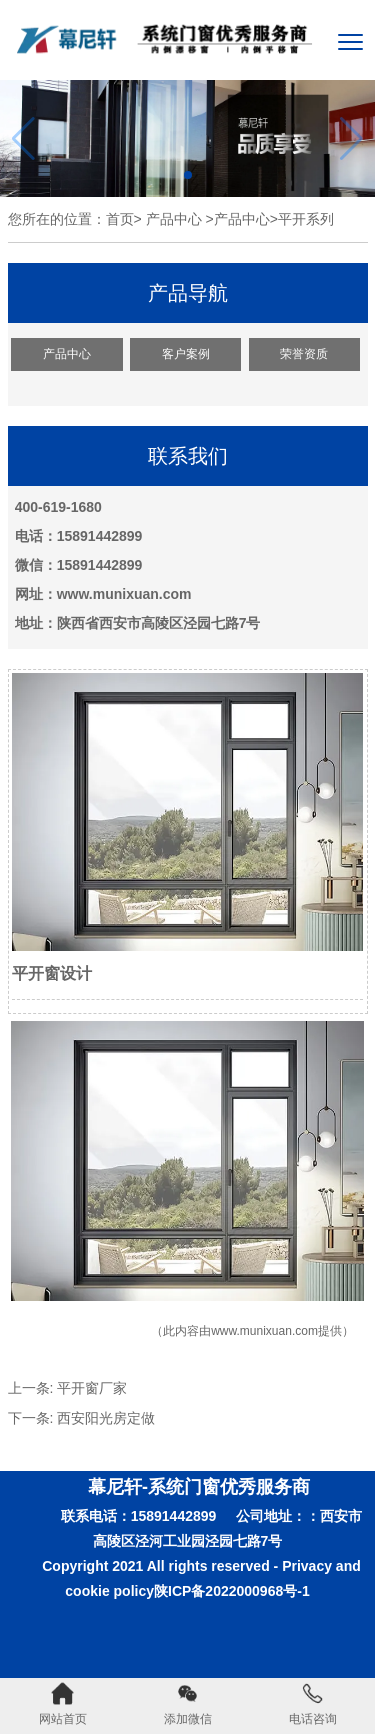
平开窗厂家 (92, 1388)
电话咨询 (313, 1703)
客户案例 (186, 354)
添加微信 (188, 1703)
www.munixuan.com (264, 1331)
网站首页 (63, 1703)
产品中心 (174, 219)
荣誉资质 (304, 354)
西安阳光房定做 (106, 1418)
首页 (120, 219)
